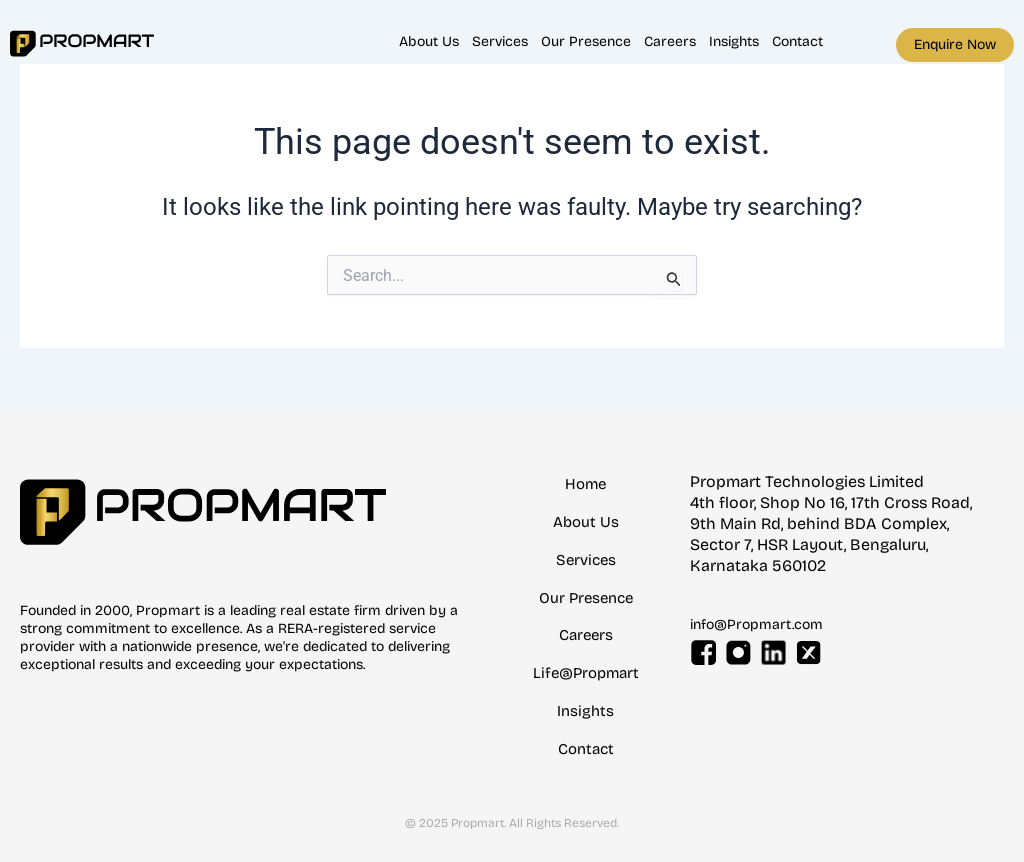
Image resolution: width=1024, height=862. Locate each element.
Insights (734, 41)
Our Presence (586, 41)
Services (500, 41)
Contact (797, 41)
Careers (670, 41)
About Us (429, 41)
